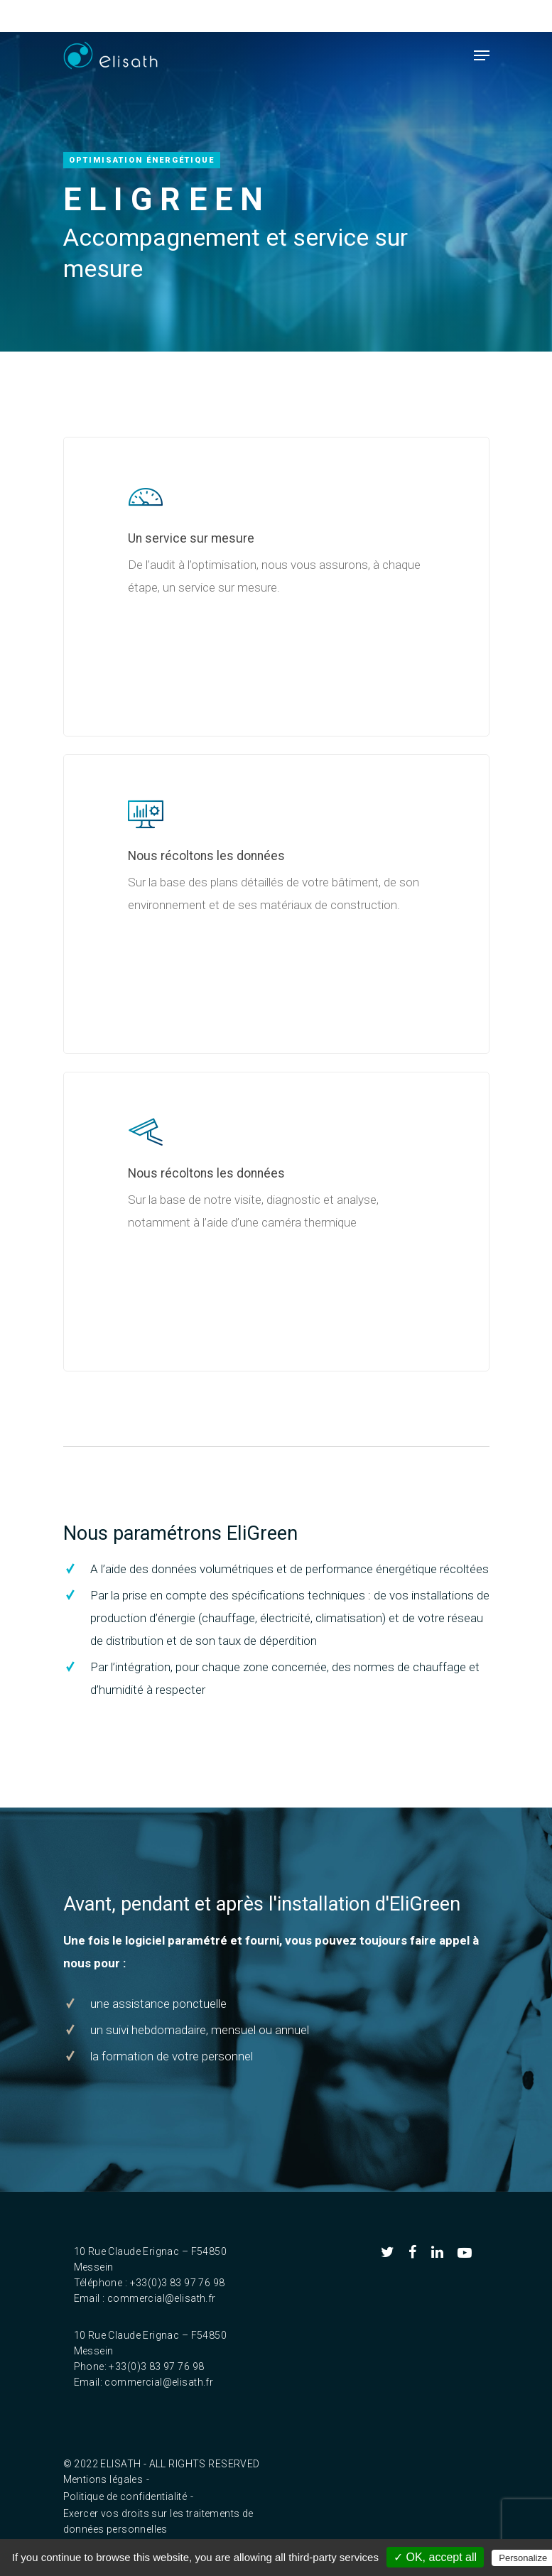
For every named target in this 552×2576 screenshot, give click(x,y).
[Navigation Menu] (481, 55)
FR (253, 16)
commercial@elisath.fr (161, 2298)
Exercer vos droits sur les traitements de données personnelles (158, 2515)
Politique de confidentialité (125, 2496)
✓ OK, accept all (435, 2557)
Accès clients (338, 16)
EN (281, 16)
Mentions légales (103, 2479)
